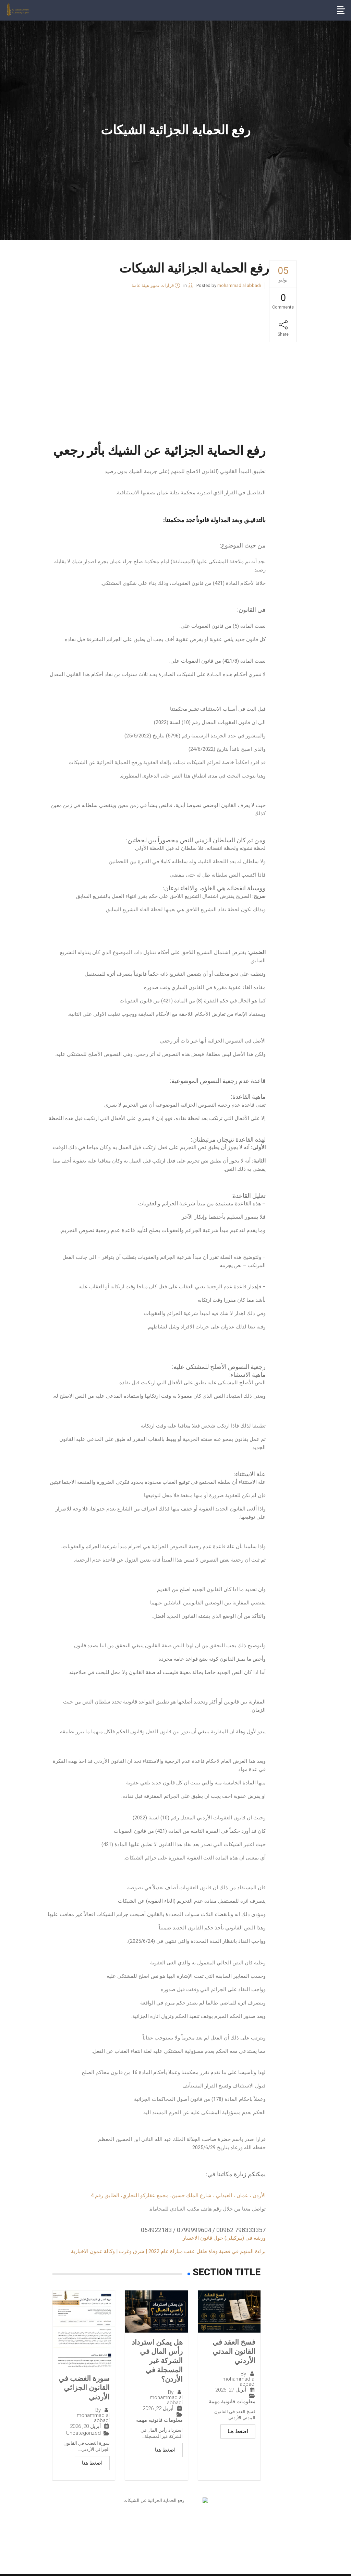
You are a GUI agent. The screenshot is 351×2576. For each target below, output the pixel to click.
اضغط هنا (238, 2433)
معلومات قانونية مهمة (232, 2403)
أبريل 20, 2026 (85, 2428)
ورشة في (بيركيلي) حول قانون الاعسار (224, 2238)
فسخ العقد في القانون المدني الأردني (232, 2352)
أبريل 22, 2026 (158, 2421)
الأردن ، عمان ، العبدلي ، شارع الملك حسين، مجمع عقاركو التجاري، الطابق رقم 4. (178, 2195)
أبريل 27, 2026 (230, 2391)
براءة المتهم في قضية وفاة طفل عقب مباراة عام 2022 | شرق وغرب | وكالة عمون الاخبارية (168, 2251)
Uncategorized (83, 2435)
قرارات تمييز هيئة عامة (153, 285)
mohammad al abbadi (239, 285)
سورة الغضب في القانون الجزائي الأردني (86, 2388)
